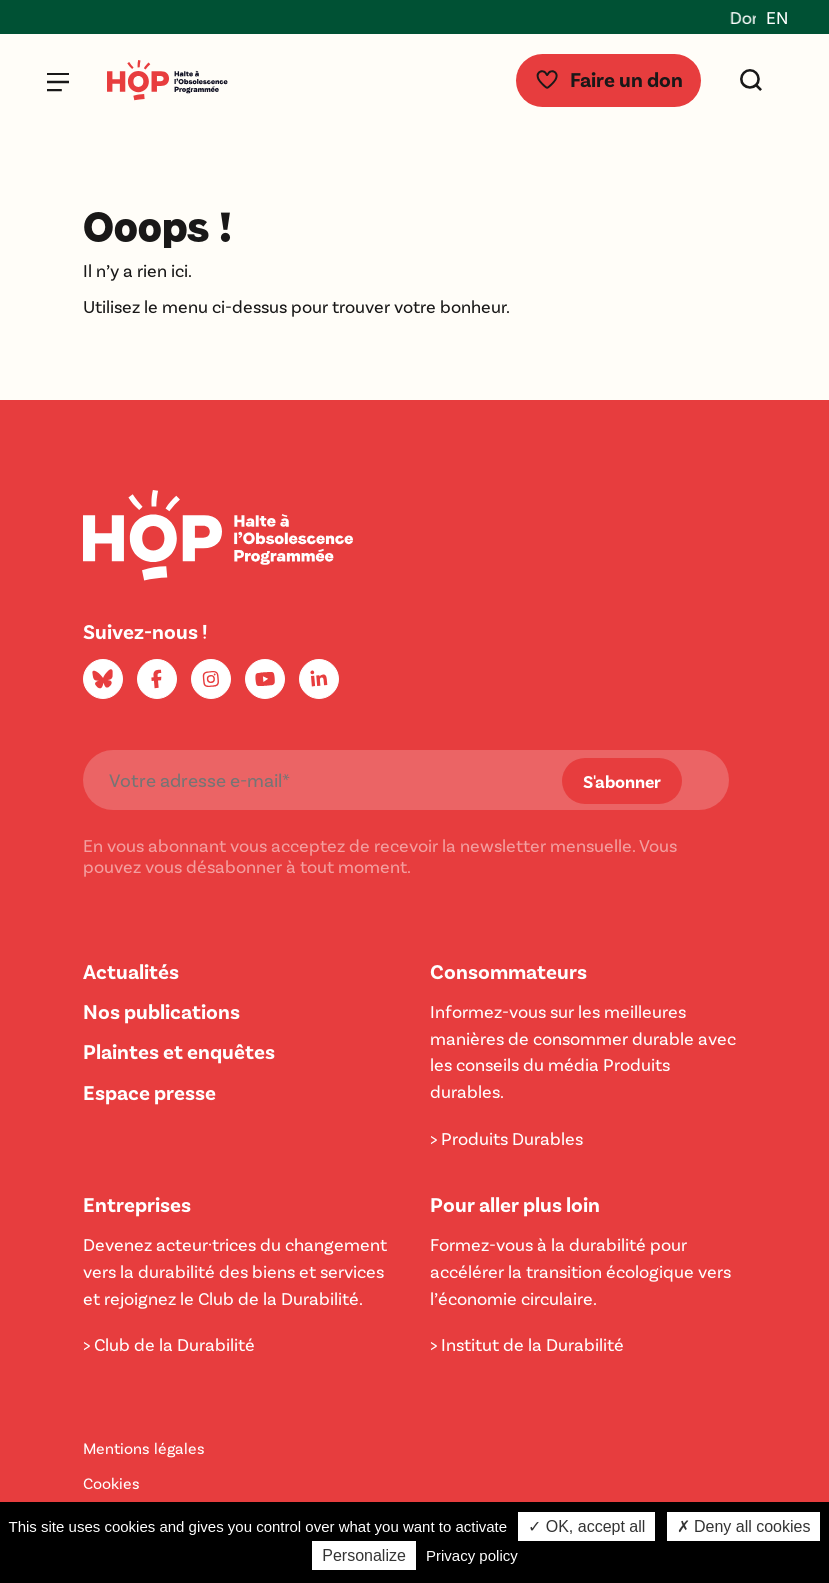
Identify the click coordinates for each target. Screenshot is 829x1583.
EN (777, 17)
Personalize (364, 1555)
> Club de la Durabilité (169, 1344)
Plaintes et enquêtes (179, 1050)
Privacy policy (472, 1555)
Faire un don (608, 78)
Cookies (111, 1482)
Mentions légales (144, 1447)
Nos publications (161, 1010)
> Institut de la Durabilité (527, 1344)
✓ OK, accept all (586, 1526)
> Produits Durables (506, 1138)
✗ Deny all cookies (744, 1526)
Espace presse (149, 1091)
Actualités (131, 970)
